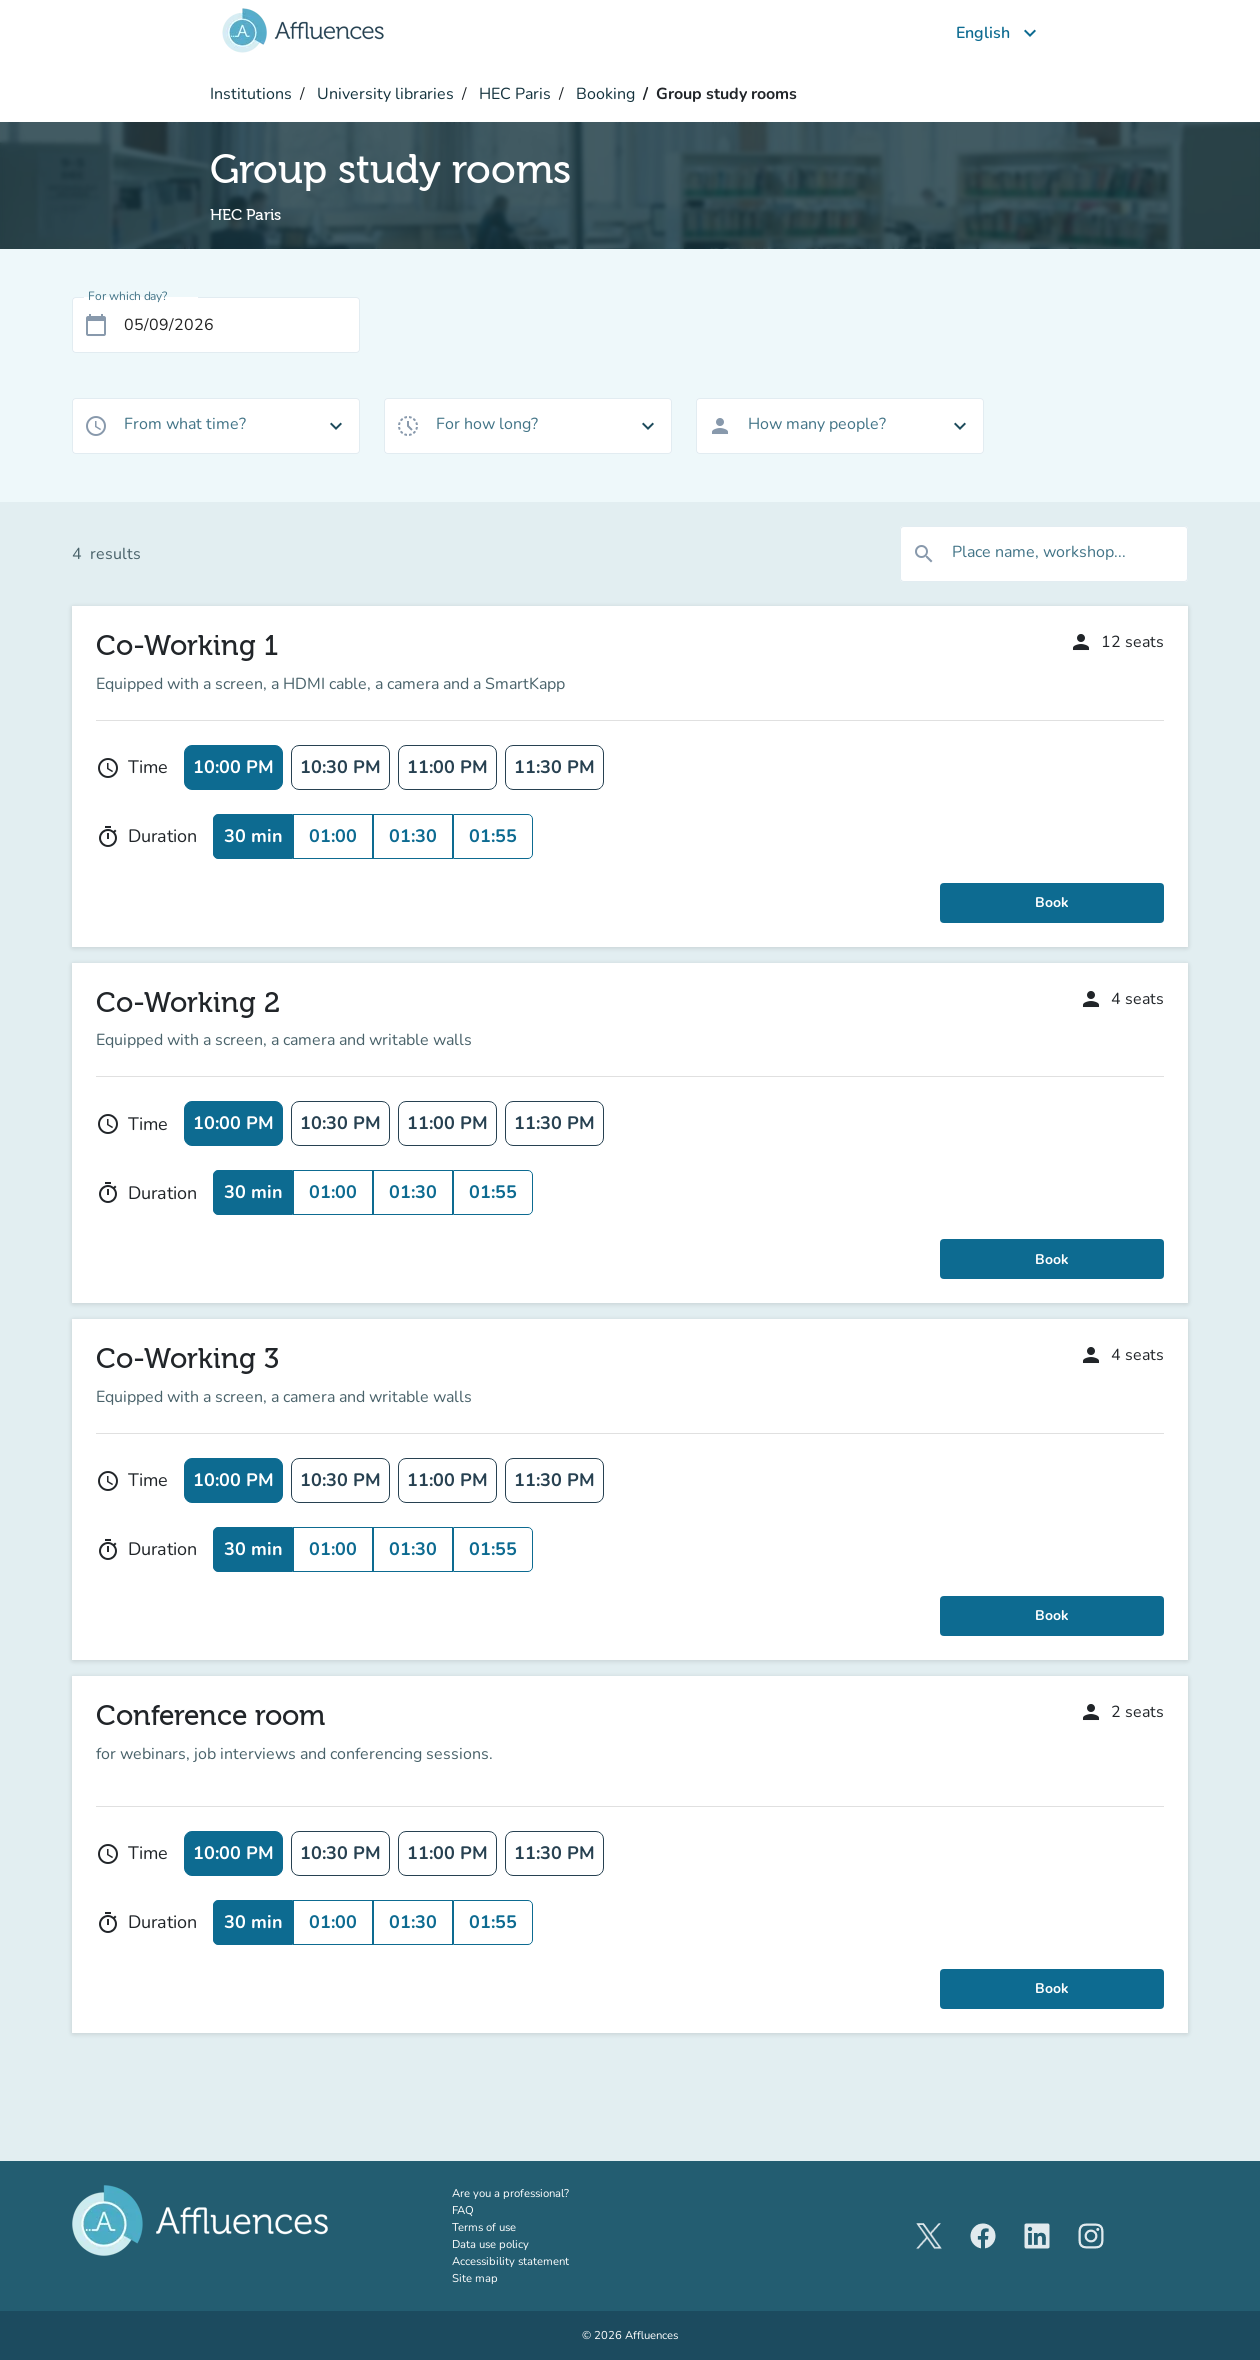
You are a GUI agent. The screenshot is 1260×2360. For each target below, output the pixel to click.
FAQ (463, 2210)
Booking (603, 94)
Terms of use (484, 2227)
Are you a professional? (535, 2193)
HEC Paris (513, 94)
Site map (475, 2278)
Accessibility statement (510, 2261)
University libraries (383, 94)
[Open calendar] (96, 325)
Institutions (251, 94)
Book (1052, 902)
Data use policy (490, 2244)
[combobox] (216, 426)
